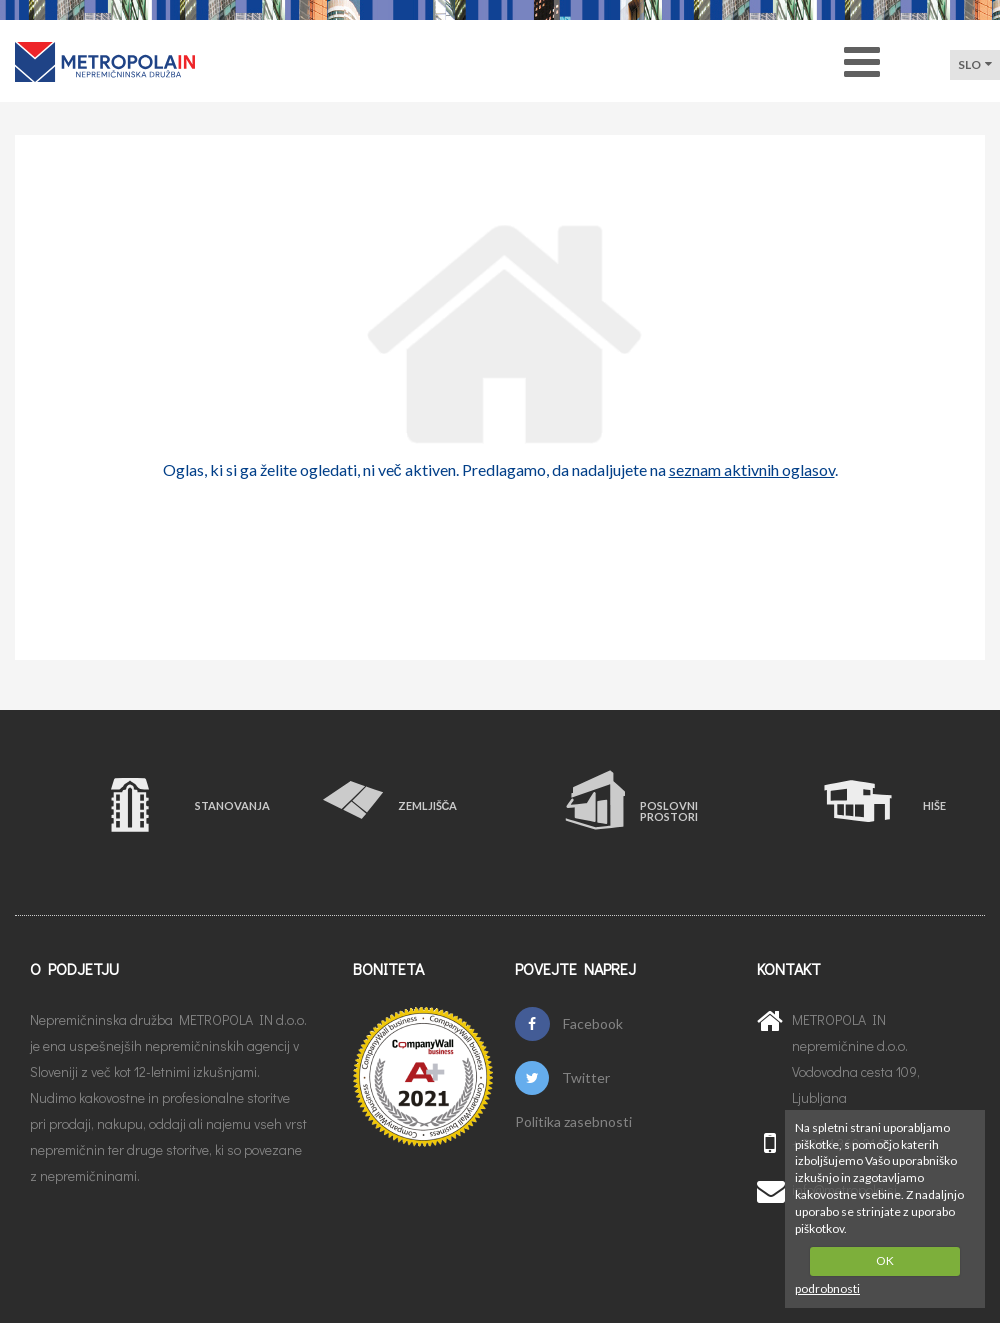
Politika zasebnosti (573, 1122)
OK (885, 1260)
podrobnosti (827, 1288)
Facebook (569, 1024)
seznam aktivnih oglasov (752, 469)
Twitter (562, 1078)
